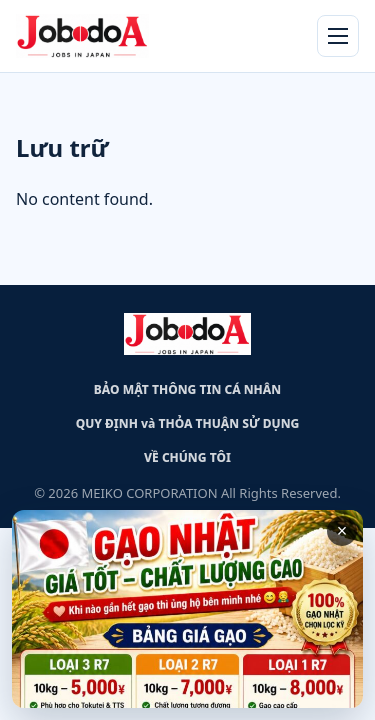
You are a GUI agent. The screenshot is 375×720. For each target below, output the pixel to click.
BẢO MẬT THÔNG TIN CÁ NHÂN (187, 389)
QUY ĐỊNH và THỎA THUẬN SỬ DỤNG (188, 423)
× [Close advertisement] (342, 531)
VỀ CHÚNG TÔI (187, 457)
